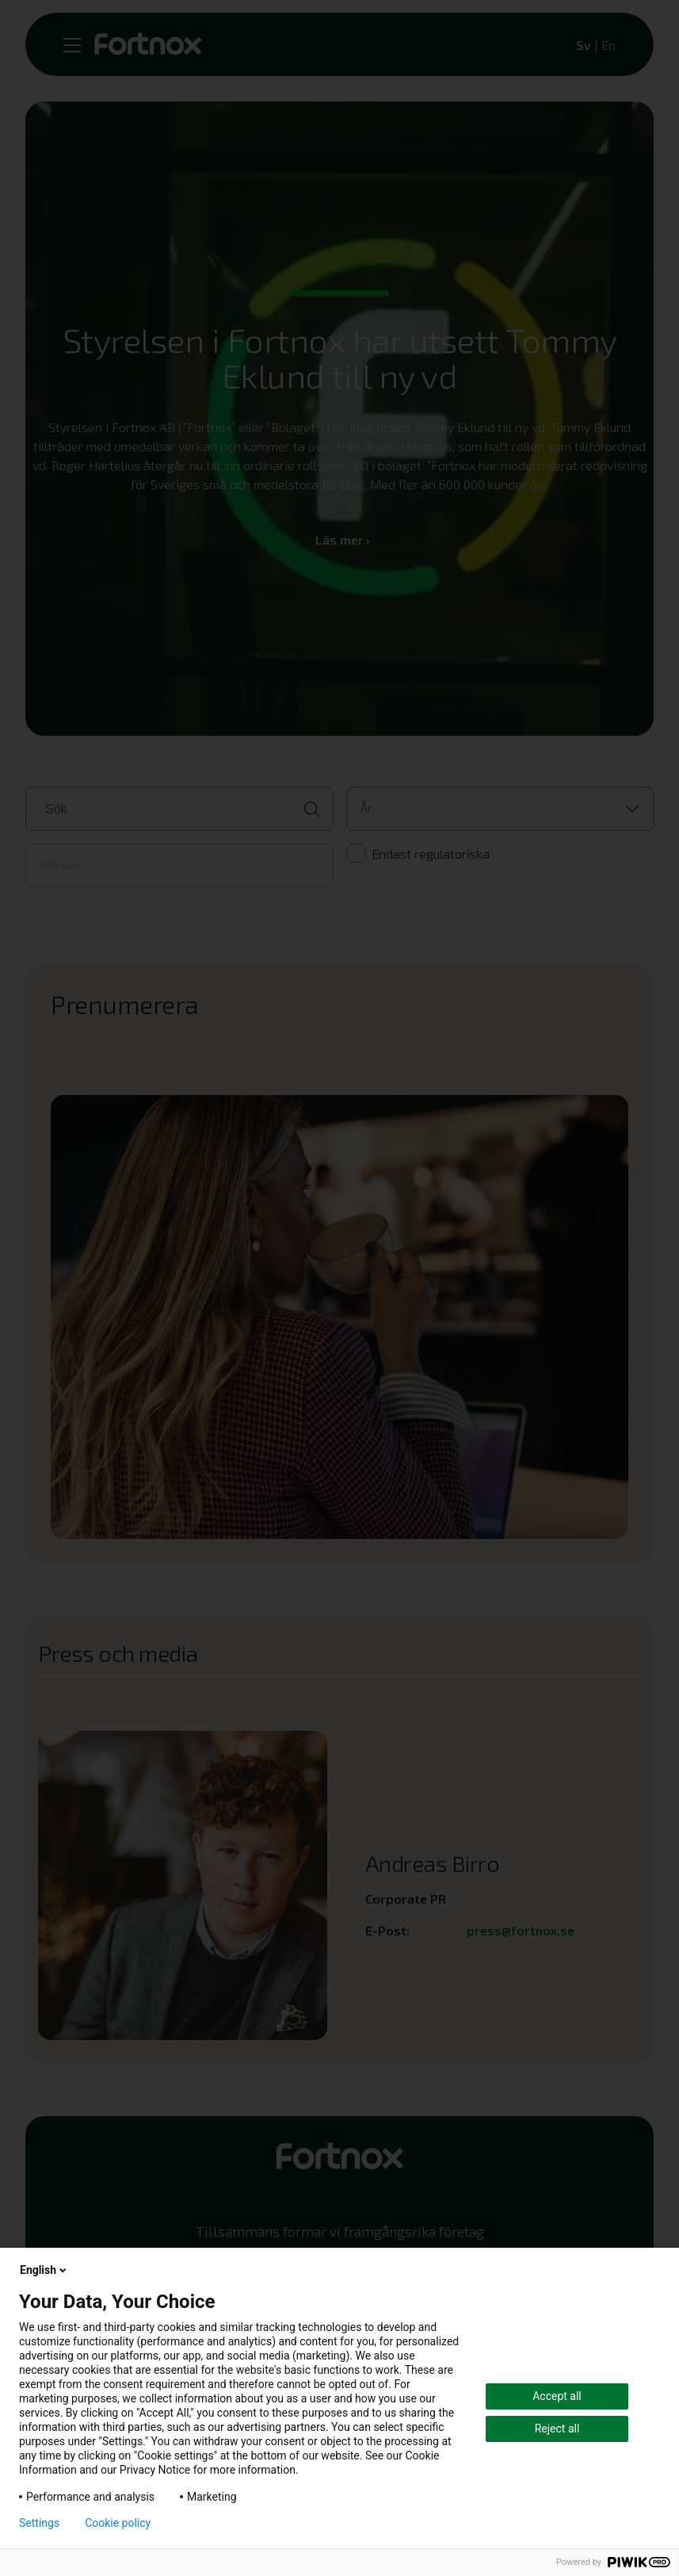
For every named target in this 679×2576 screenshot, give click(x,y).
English (44, 2270)
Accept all (557, 2396)
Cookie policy (118, 2523)
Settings (39, 2523)
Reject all (557, 2428)
